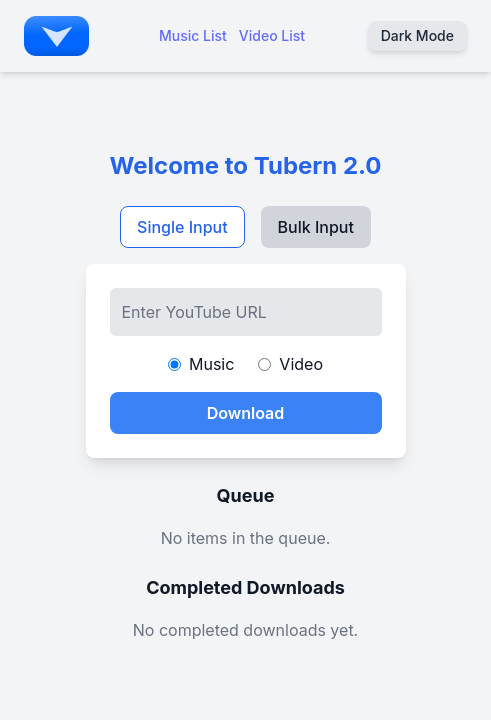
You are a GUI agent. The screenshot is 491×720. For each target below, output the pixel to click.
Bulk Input (316, 227)
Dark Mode (417, 35)
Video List (272, 35)
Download (246, 413)
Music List (193, 35)
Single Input (182, 227)
